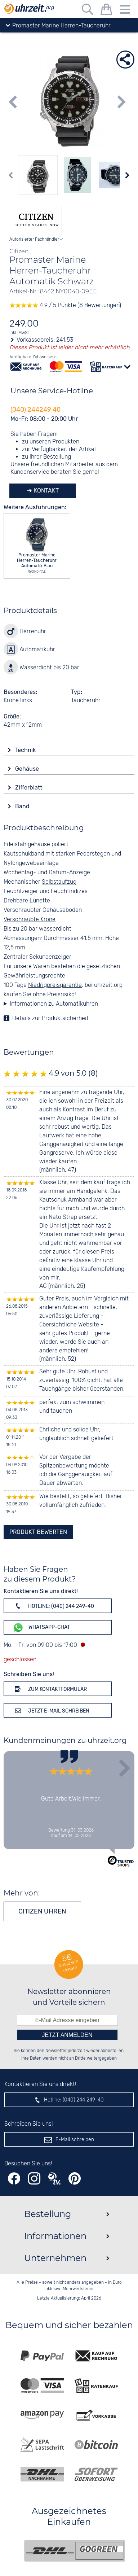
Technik (26, 750)
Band (23, 806)
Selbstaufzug (59, 882)
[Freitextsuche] (87, 10)
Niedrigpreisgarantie (55, 985)
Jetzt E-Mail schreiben (51, 1710)
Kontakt (45, 490)
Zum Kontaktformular (50, 1688)
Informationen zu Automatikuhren (54, 1004)
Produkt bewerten (38, 1531)
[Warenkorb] (106, 10)
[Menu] (125, 10)
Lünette (40, 901)
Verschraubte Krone (29, 919)
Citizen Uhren (42, 1911)
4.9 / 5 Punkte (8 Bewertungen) (65, 305)
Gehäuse (27, 768)
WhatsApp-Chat (41, 1627)
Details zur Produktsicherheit (50, 1018)
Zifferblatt (29, 787)
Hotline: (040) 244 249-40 (53, 1605)
